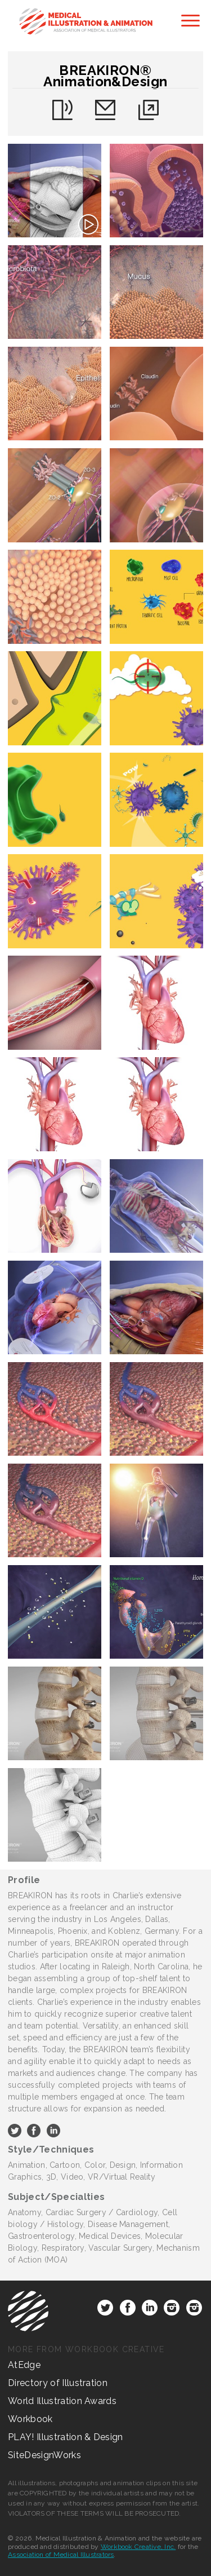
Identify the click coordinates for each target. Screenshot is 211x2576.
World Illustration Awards (62, 2401)
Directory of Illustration (57, 2383)
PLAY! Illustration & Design (65, 2437)
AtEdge (24, 2365)
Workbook (30, 2419)
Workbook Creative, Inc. (138, 2547)
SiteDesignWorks (44, 2455)
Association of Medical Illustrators (61, 2555)
